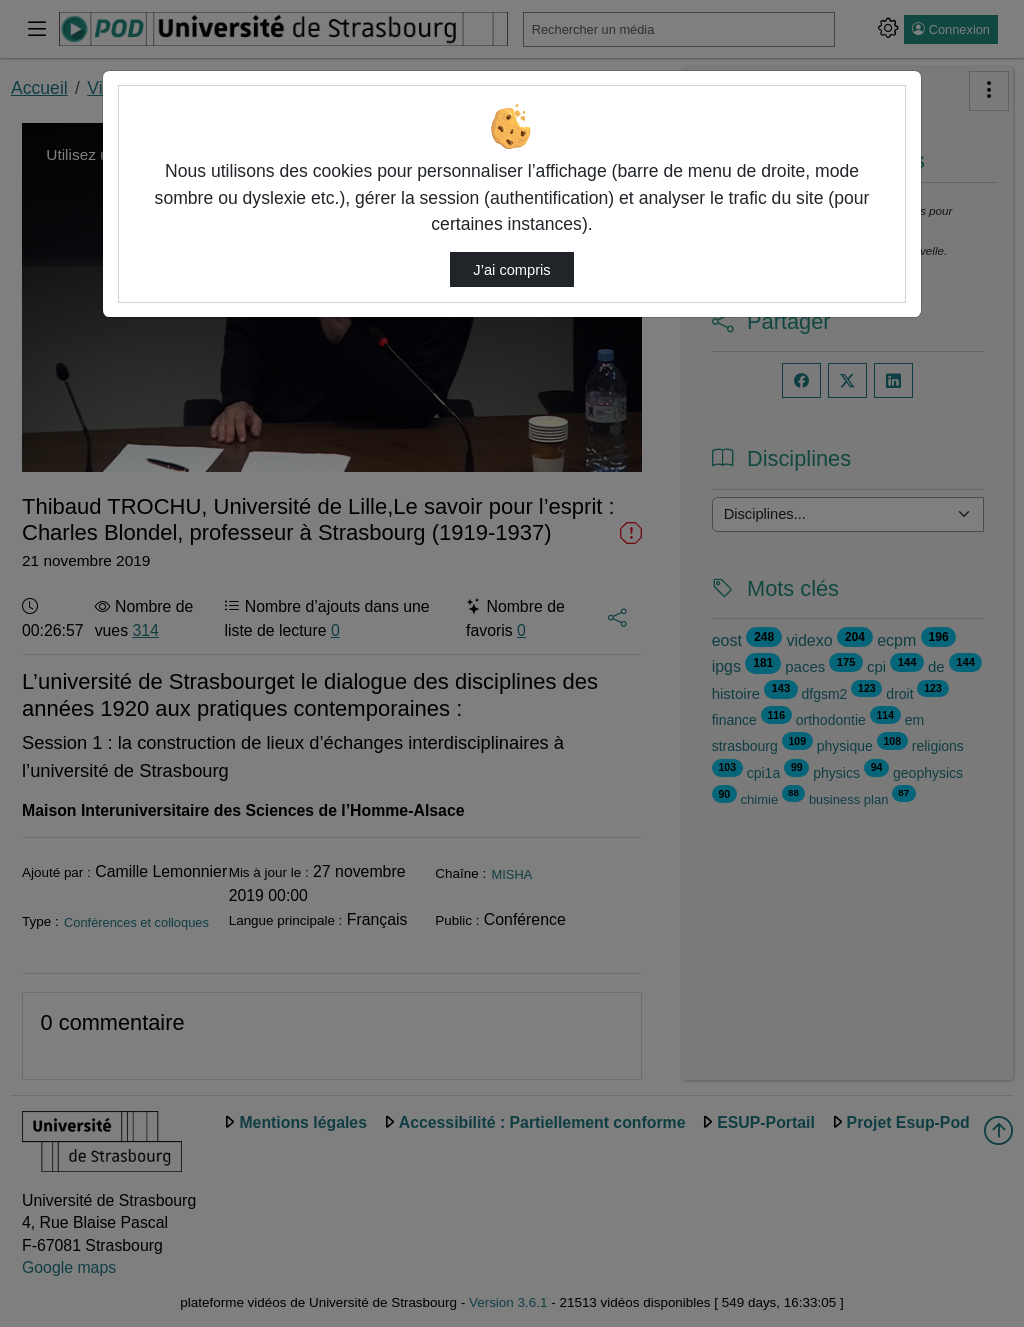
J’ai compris (511, 270)
